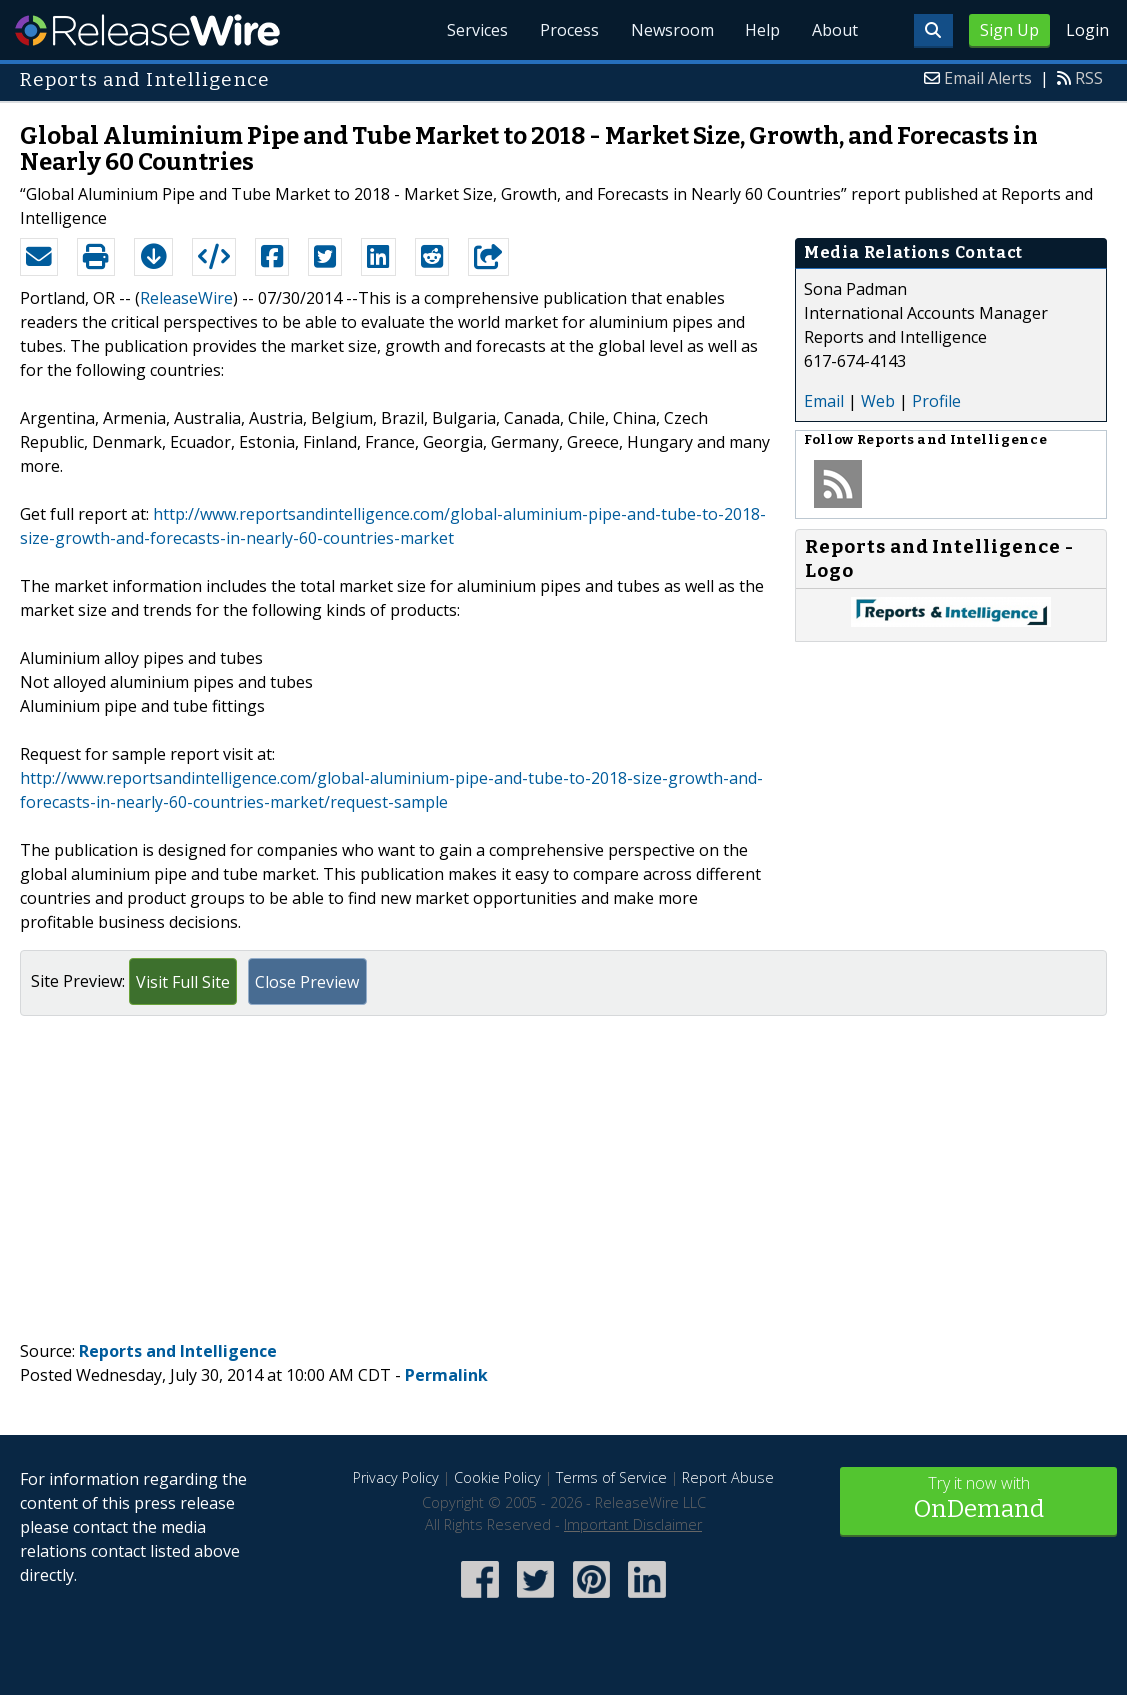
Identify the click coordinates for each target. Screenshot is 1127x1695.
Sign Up (1009, 30)
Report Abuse (728, 1477)
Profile (936, 401)
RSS (1089, 78)
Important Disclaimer (633, 1524)
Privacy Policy (396, 1477)
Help (762, 30)
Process (568, 30)
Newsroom (671, 30)
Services (476, 30)
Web (878, 401)
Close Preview (307, 982)
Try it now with (978, 1499)
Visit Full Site (183, 982)
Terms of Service (611, 1477)
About (835, 30)
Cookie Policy (497, 1477)
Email (824, 401)
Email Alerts (988, 78)
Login (1087, 30)
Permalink (446, 1375)
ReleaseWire (147, 30)
